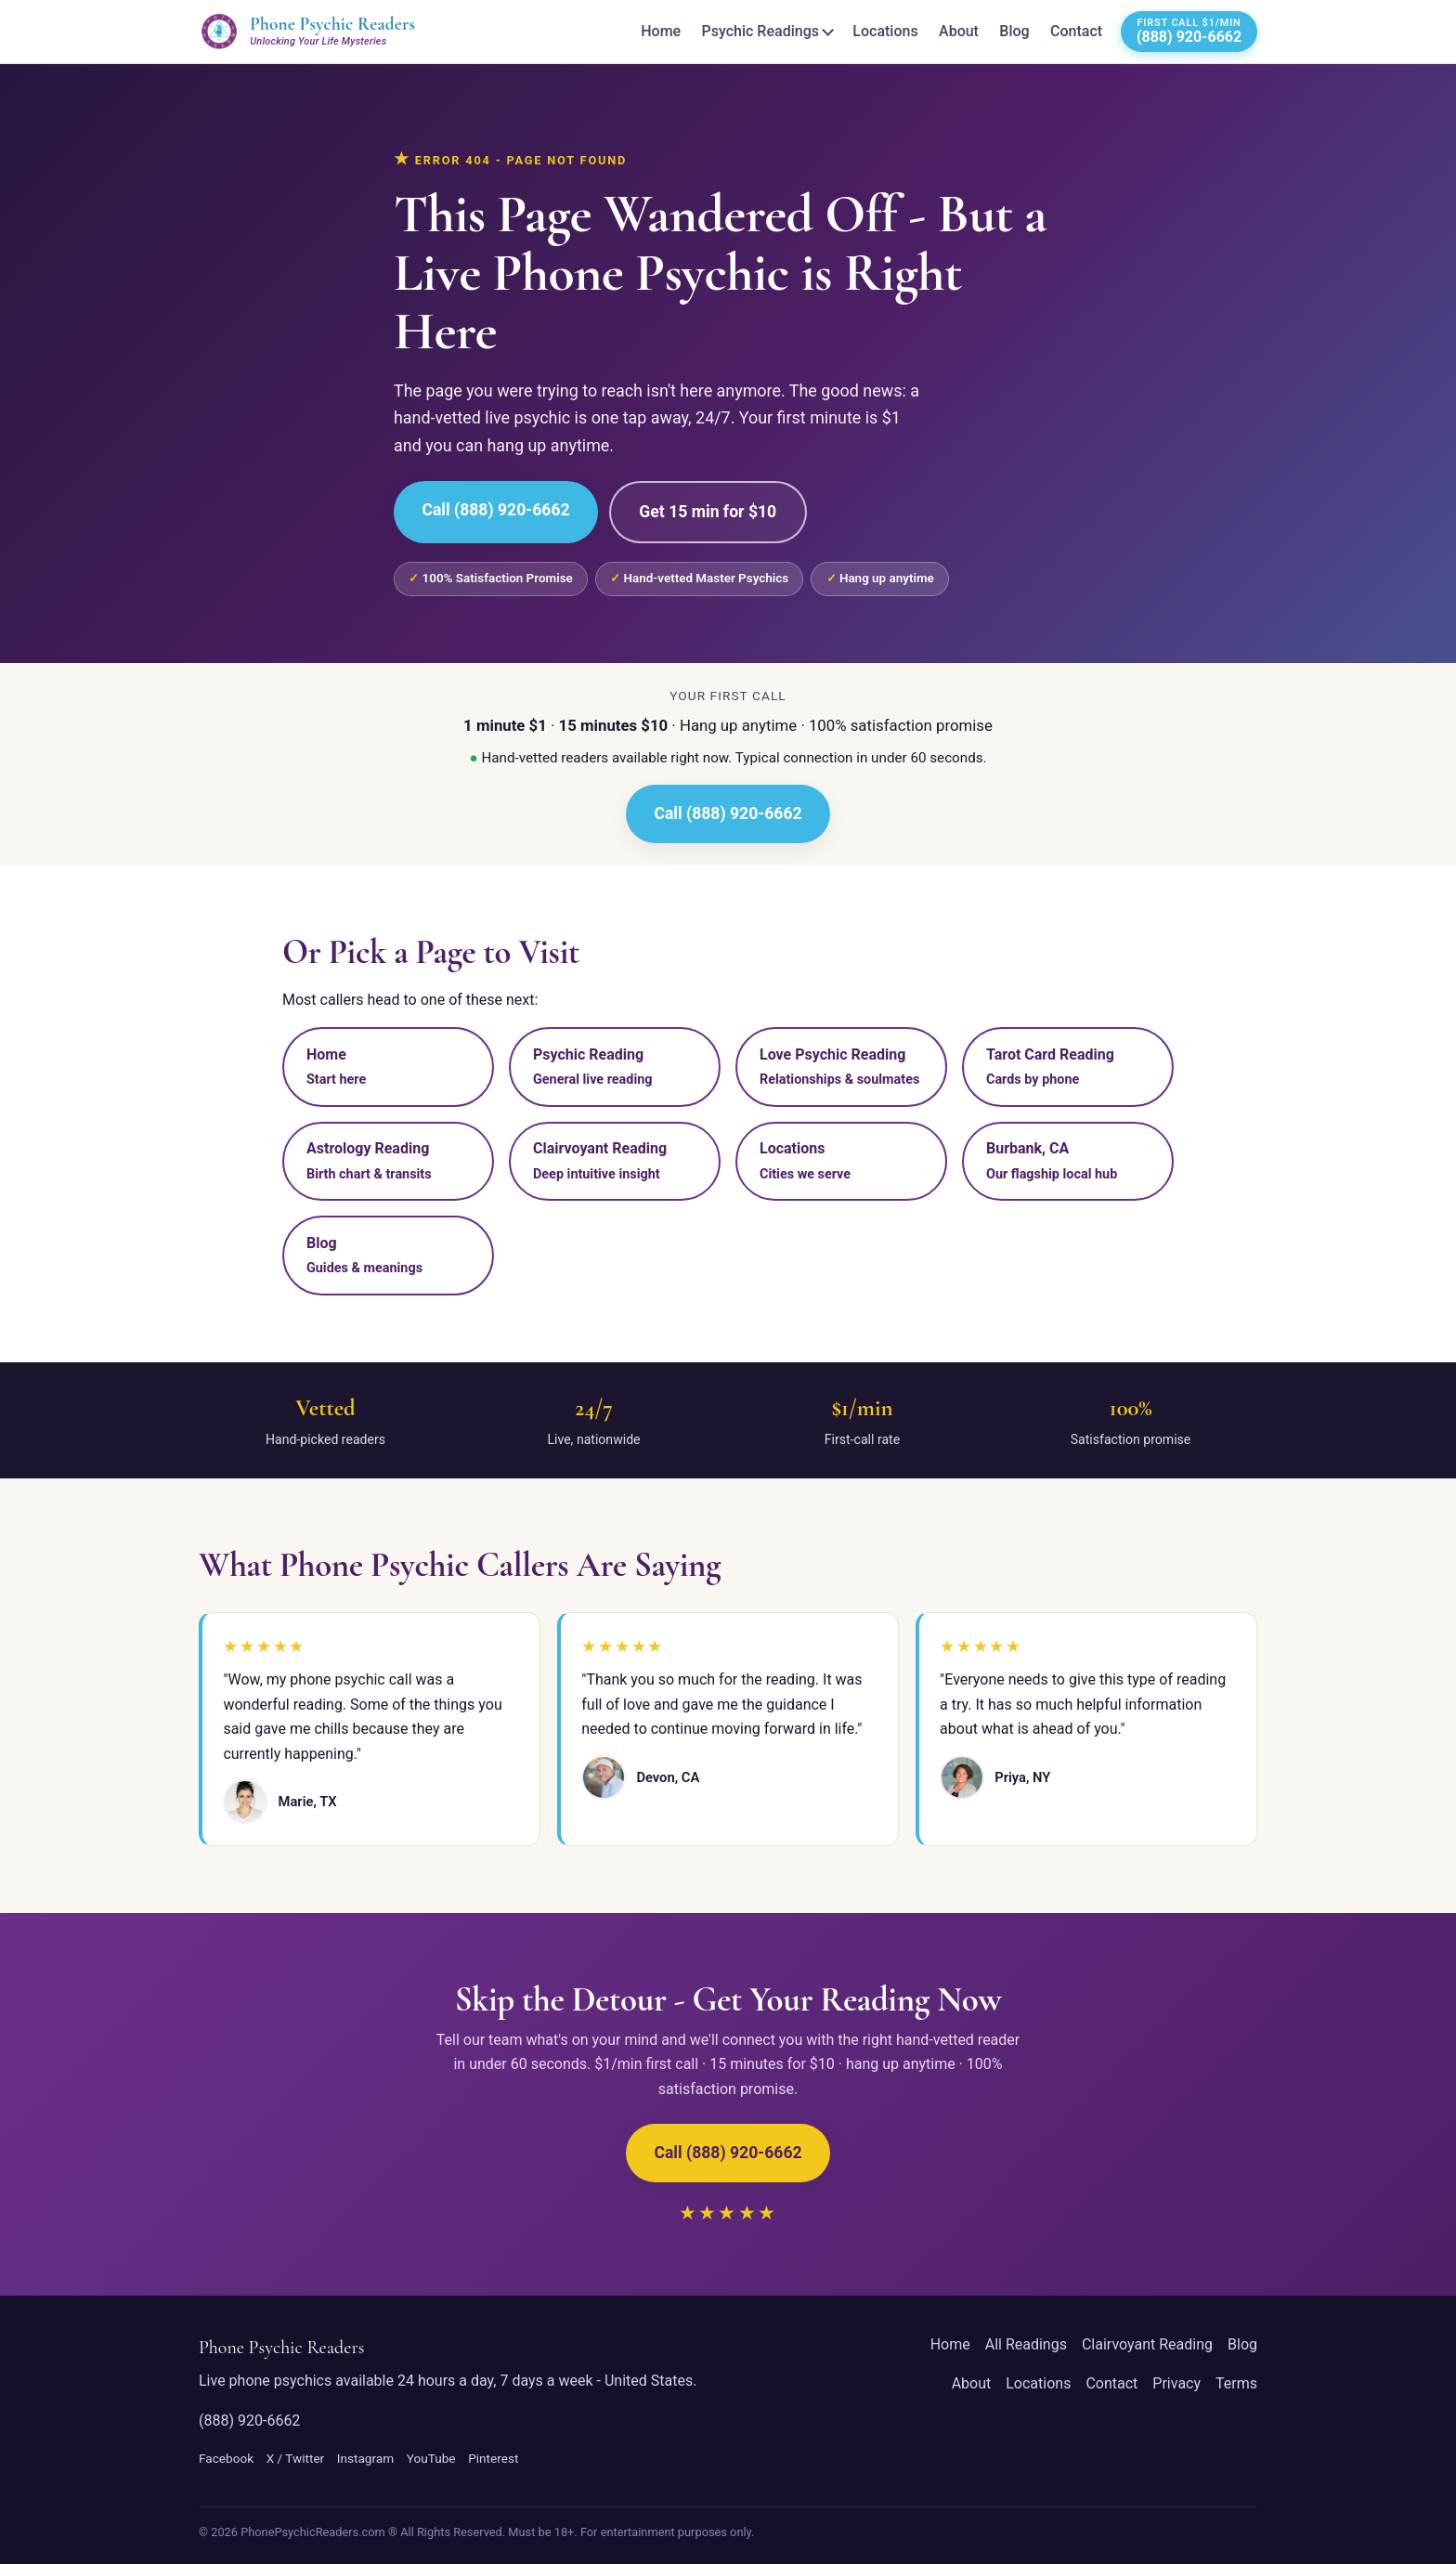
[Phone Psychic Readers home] (307, 31)
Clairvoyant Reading (1147, 2344)
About (959, 31)
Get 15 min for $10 (707, 511)
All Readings (1026, 2344)
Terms (1236, 2383)
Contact (1076, 31)
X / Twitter (295, 2458)
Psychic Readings (760, 31)
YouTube (431, 2458)
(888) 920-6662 (249, 2420)
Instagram (365, 2458)
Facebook (226, 2458)
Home (661, 31)
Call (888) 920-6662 (495, 510)
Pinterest (493, 2458)
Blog (1014, 31)
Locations (884, 31)
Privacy (1176, 2383)
